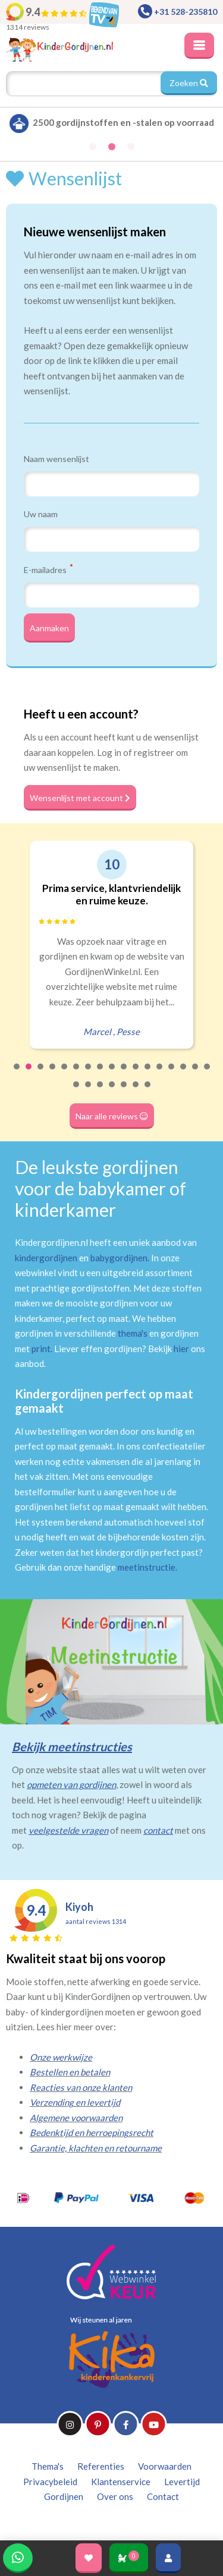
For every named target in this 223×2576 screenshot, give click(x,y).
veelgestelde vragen (68, 1830)
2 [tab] (29, 1074)
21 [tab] (112, 1092)
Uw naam (41, 514)
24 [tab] (148, 1092)
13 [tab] (160, 1074)
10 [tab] (124, 1074)
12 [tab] (148, 1074)
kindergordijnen (46, 1257)
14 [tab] (171, 1074)
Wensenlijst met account (80, 798)
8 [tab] (100, 1074)
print (41, 1348)
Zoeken (188, 83)
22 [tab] (124, 1092)
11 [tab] (136, 1074)
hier (181, 1348)
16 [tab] (195, 1074)
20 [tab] (100, 1092)
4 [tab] (52, 1074)
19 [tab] (88, 1092)
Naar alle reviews (112, 1116)
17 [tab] (207, 1074)
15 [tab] (183, 1074)
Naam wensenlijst (56, 459)
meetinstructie (146, 1567)
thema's (132, 1333)
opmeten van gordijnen (71, 1784)
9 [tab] (112, 1074)
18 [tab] (76, 1092)
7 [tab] (88, 1074)
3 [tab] (41, 1074)
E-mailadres (48, 569)
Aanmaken (49, 628)
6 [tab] (76, 1074)
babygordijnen (118, 1257)
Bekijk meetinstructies (72, 1746)
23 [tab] (136, 1092)
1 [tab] (17, 1074)
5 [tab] (64, 1074)
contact (158, 1830)
